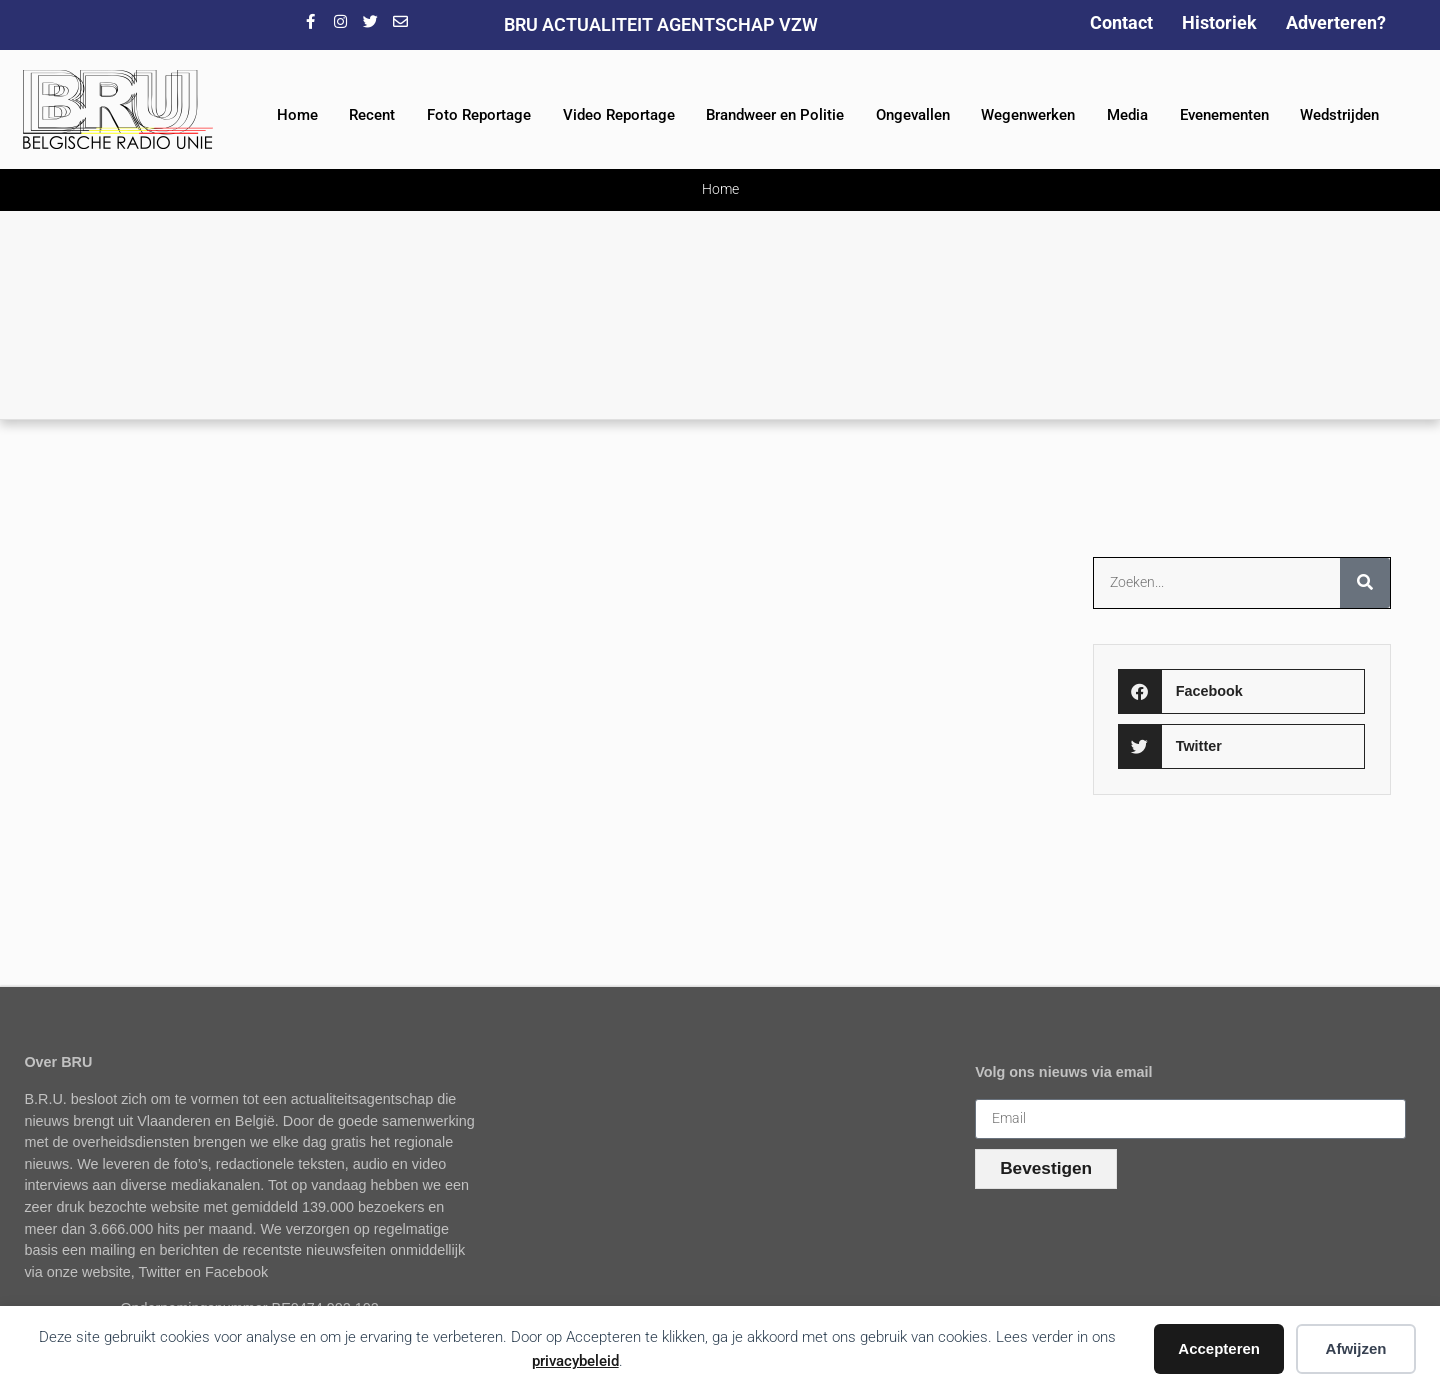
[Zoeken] (1365, 583)
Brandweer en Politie (775, 115)
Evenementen (1224, 115)
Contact (1121, 22)
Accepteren (1219, 1348)
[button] (1241, 691)
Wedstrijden (1339, 115)
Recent (372, 115)
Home (297, 115)
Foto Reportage (479, 115)
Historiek (1219, 22)
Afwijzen (1356, 1348)
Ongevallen (913, 115)
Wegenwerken (1028, 115)
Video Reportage (619, 115)
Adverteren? (1336, 22)
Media (1127, 115)
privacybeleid (575, 1361)
